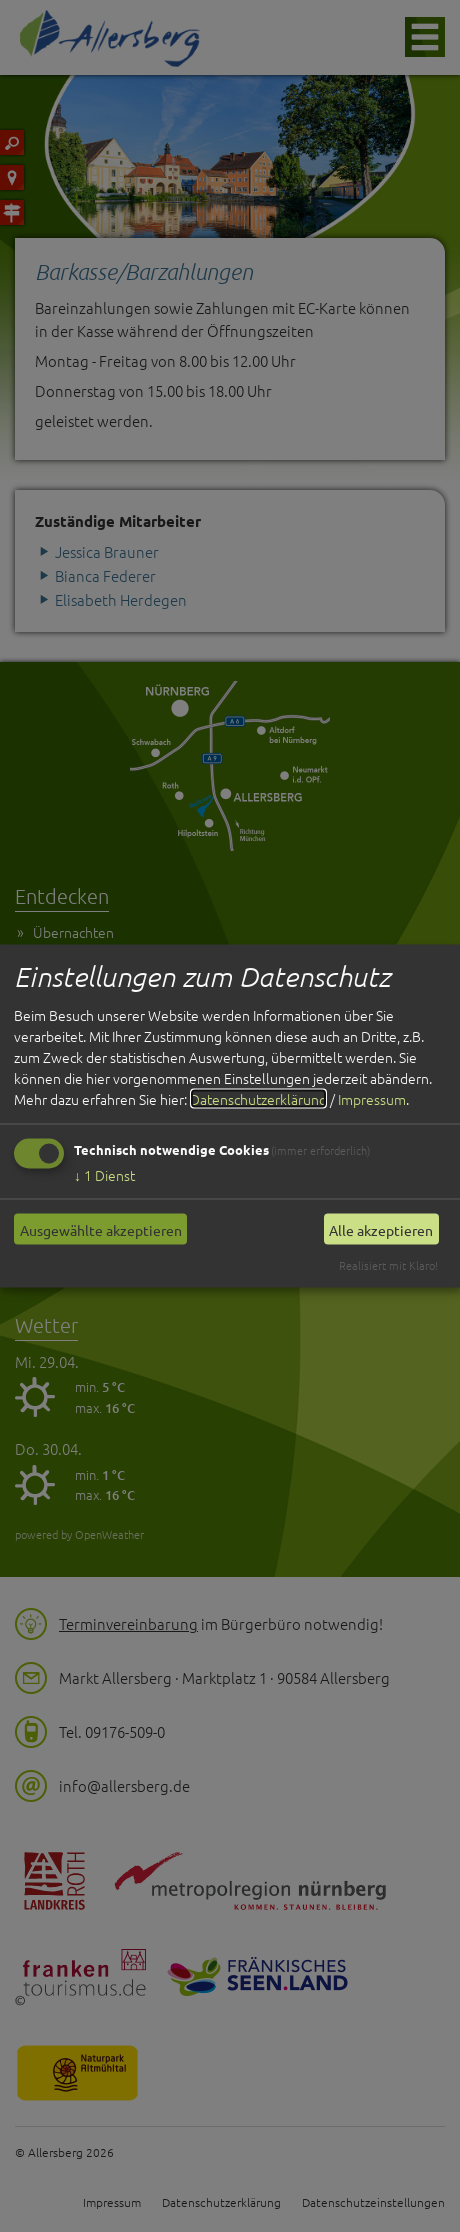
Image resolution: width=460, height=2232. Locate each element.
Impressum (372, 1099)
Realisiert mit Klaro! (388, 1265)
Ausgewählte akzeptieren (101, 1229)
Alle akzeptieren (381, 1229)
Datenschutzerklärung (258, 1099)
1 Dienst (104, 1175)
